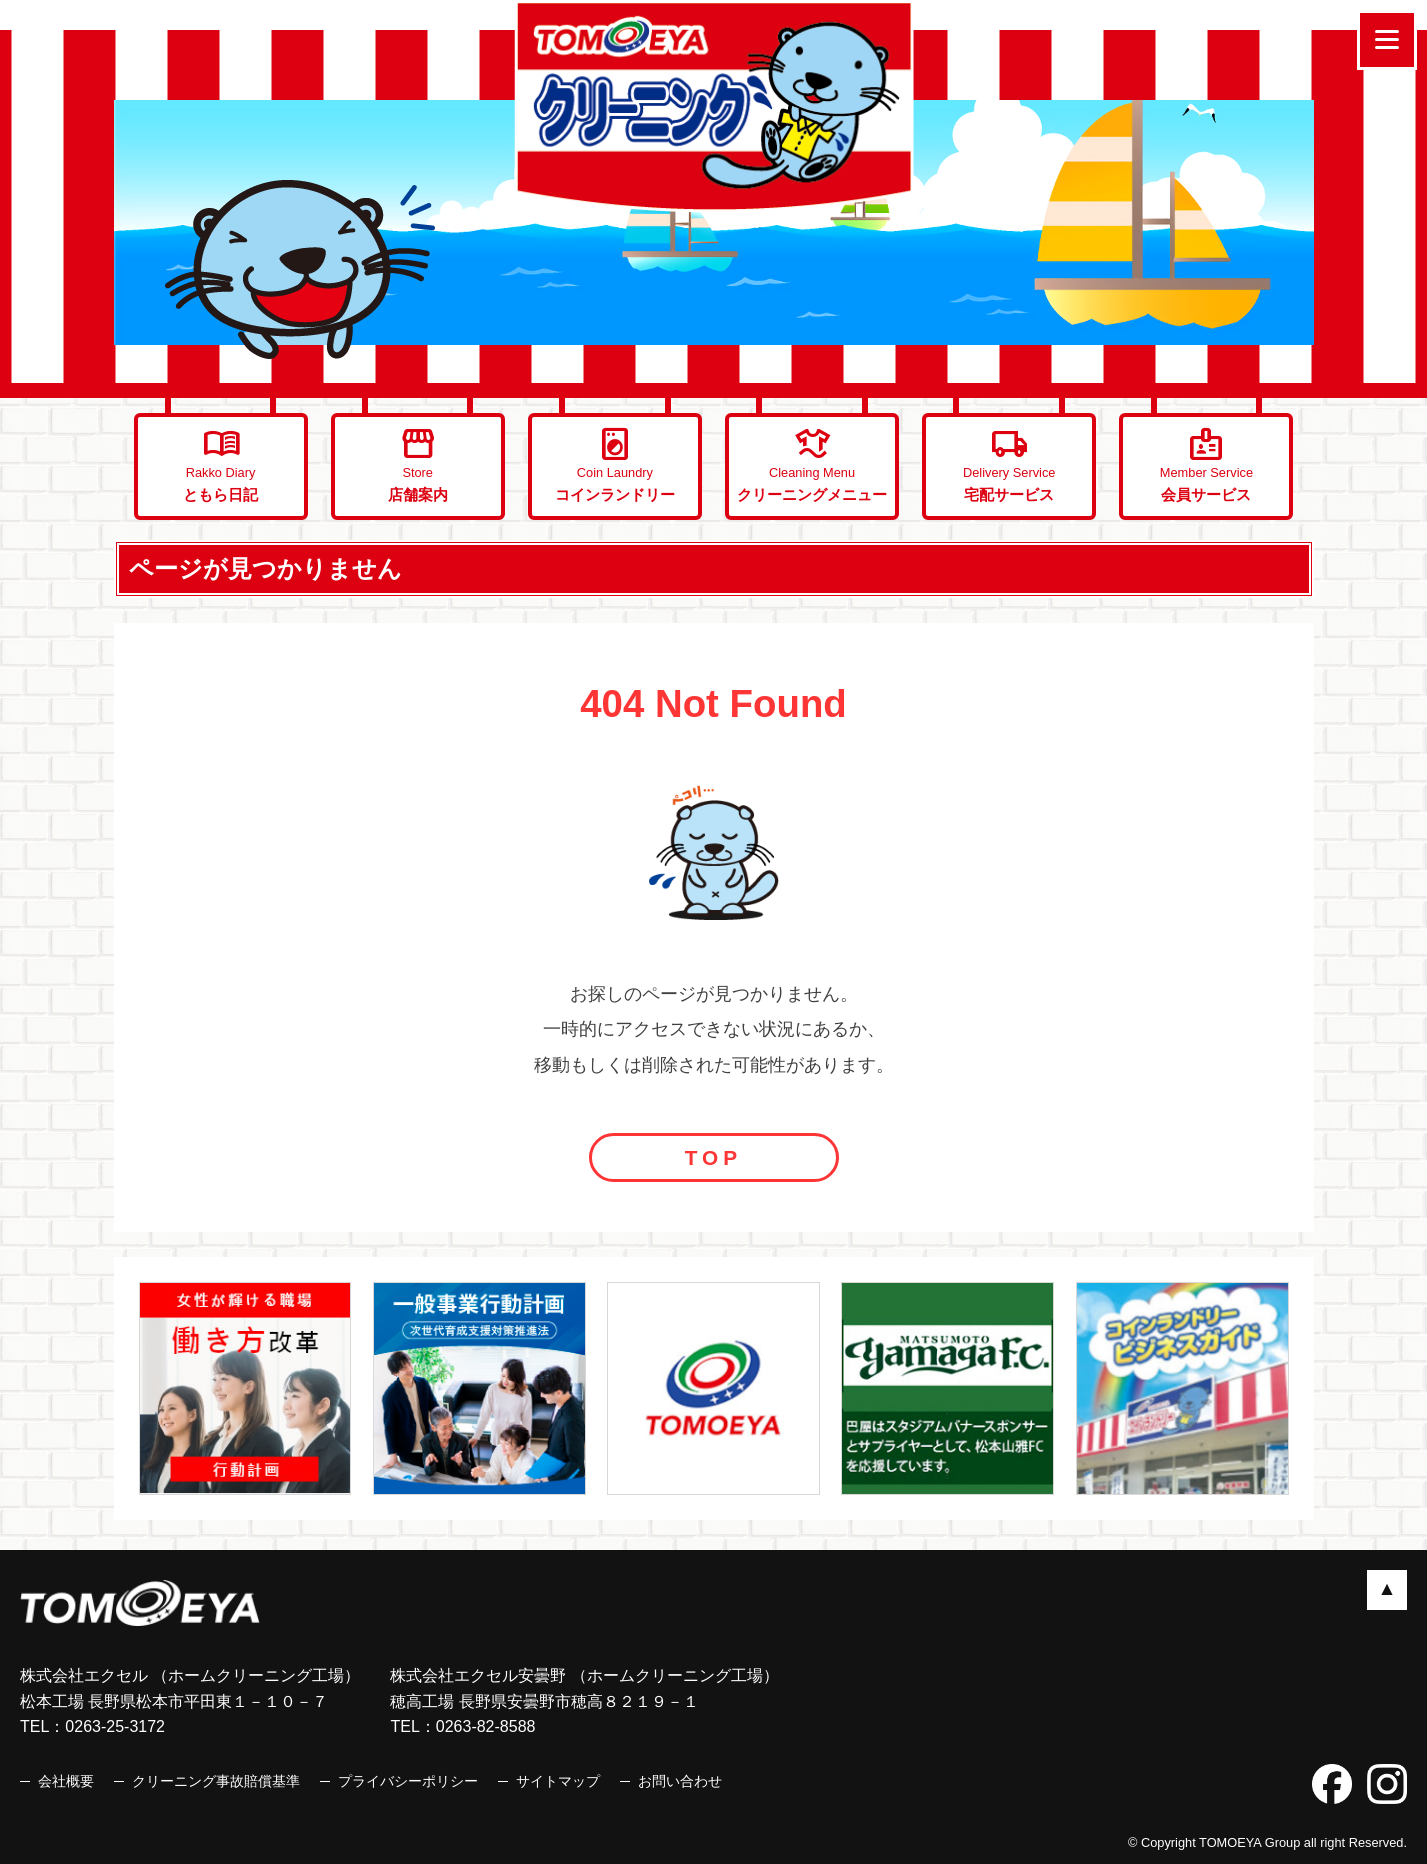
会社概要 (66, 1781)
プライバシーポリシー (408, 1781)
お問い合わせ (680, 1781)
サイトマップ (558, 1781)
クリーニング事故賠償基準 (216, 1781)
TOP (713, 1157)
